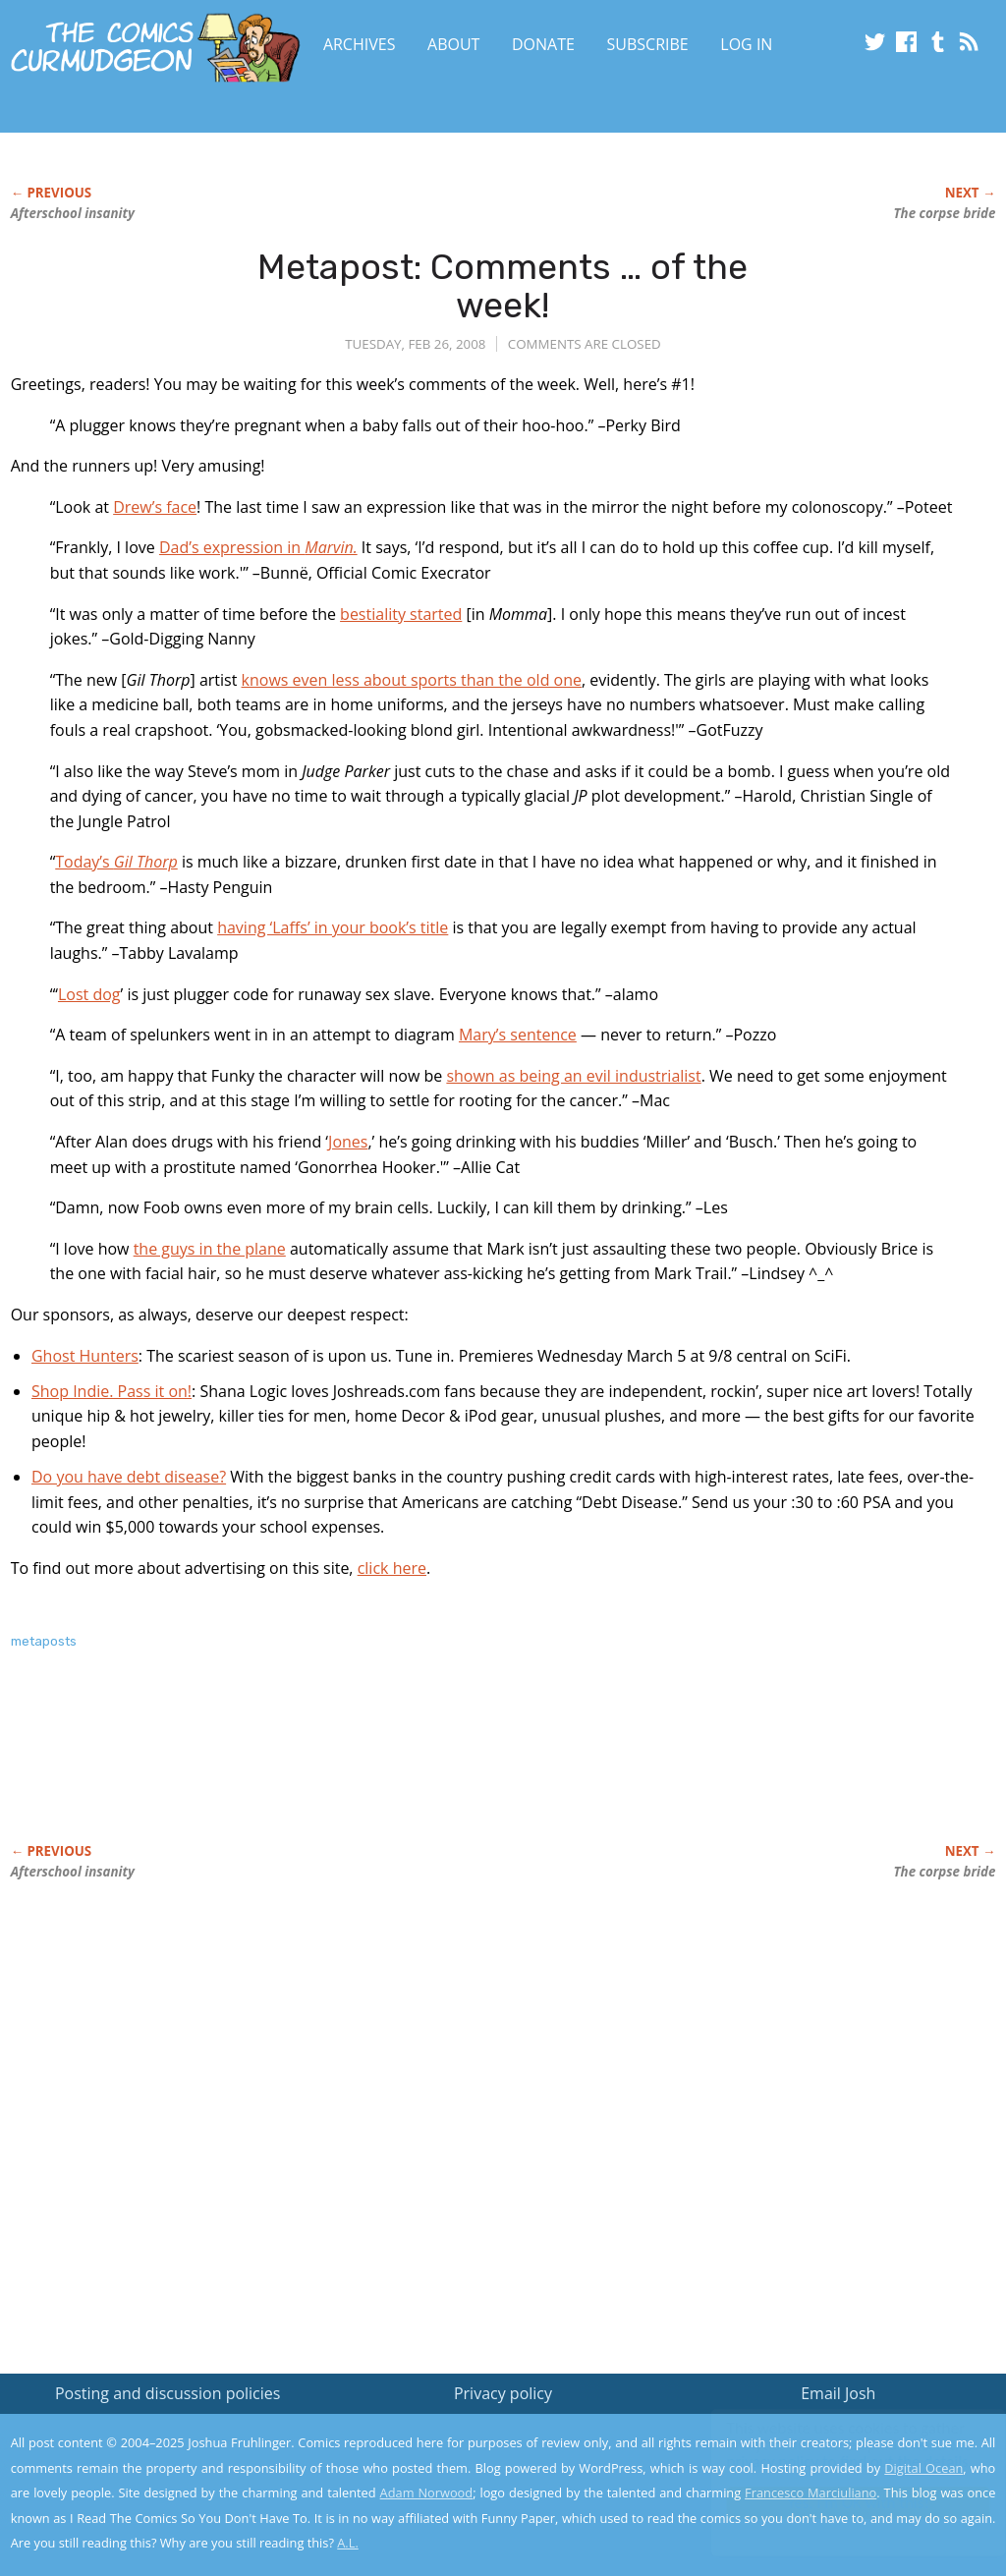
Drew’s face (154, 507)
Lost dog (89, 994)
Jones (347, 1141)
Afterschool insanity (73, 213)
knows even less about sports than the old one (412, 680)
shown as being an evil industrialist (573, 1076)
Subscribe (648, 44)
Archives (359, 44)
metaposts (44, 1641)
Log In (746, 44)
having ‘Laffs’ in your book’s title (332, 927)
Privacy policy (503, 2393)
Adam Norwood (427, 2492)
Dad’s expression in (258, 547)
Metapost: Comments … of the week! (502, 286)
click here (392, 1568)
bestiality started (401, 614)
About (453, 44)
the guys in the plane (210, 1249)
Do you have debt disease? (128, 1476)
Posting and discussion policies (168, 2393)
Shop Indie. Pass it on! (111, 1391)
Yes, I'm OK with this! (839, 2502)
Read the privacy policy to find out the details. (830, 2453)
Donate (543, 44)
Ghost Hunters (85, 1356)
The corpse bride (945, 213)
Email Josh (838, 2393)
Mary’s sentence (518, 1034)
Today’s (116, 861)
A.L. (348, 2542)
